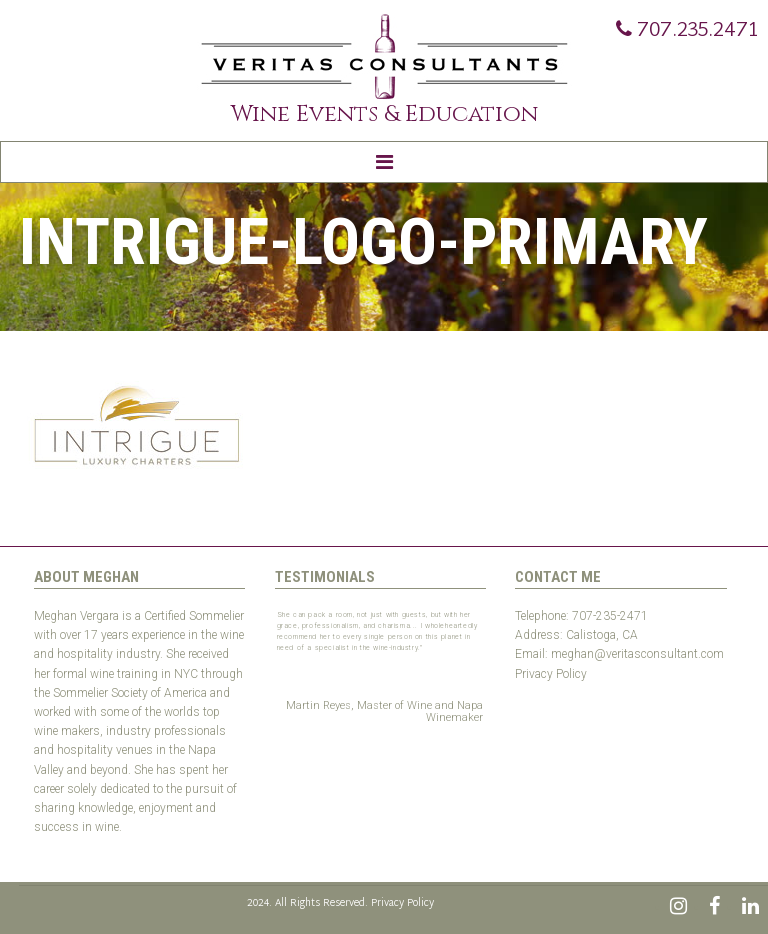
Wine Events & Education (384, 114)
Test (526, 693)
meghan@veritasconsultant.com (637, 654)
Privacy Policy (551, 674)
